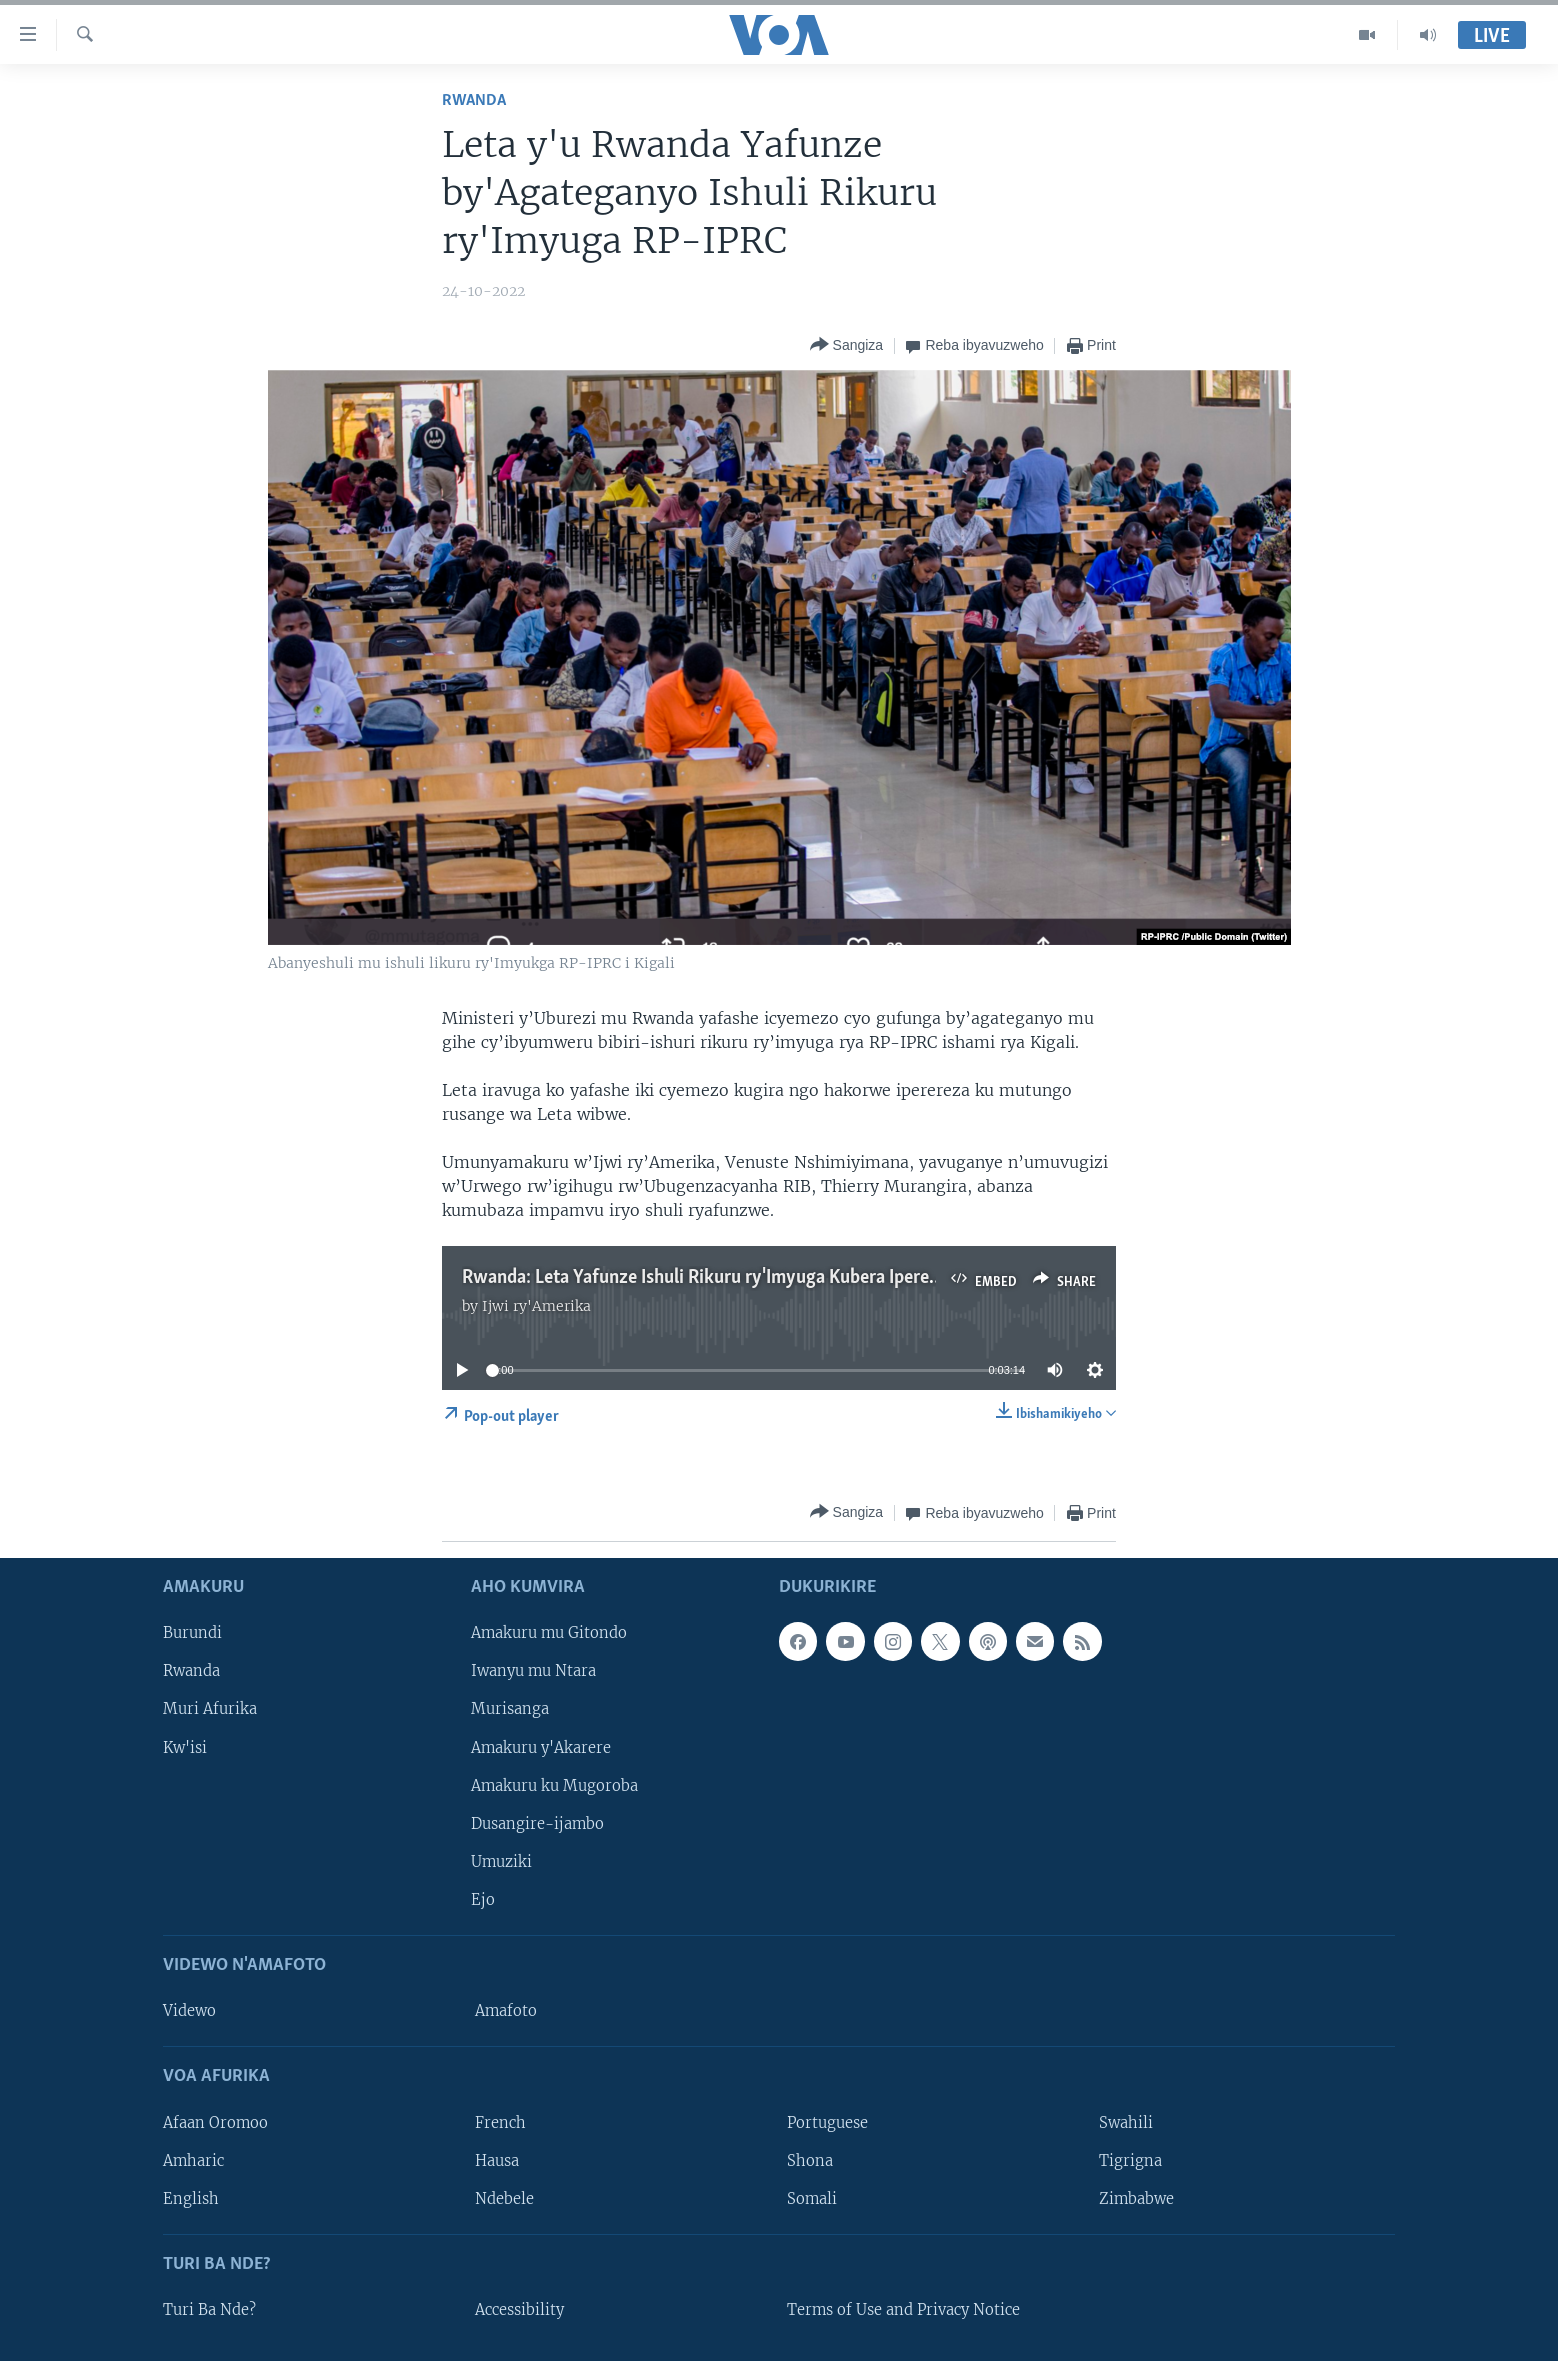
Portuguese (827, 2123)
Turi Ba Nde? (209, 2310)
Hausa (497, 2161)
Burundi (192, 1634)
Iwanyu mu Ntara (533, 1672)
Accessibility (519, 2310)
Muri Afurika (210, 1710)
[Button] (847, 345)
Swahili (1126, 2123)
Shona (810, 2161)
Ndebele (504, 2199)
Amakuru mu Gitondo (549, 1634)
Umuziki (501, 1862)
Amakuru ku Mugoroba (554, 1786)
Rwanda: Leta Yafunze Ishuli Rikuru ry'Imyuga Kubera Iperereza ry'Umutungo (767, 1278)
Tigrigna (1130, 2161)
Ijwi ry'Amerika (536, 1306)
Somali (812, 2199)
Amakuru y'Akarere (541, 1748)
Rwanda (474, 100)
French (500, 2123)
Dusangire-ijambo (537, 1824)
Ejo (483, 1900)
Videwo (189, 2011)
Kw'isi (185, 1748)
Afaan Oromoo (215, 2123)
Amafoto (506, 2011)
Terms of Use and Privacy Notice (903, 2310)
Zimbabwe (1136, 2199)
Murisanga (510, 1710)
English (191, 2199)
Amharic (193, 2161)
